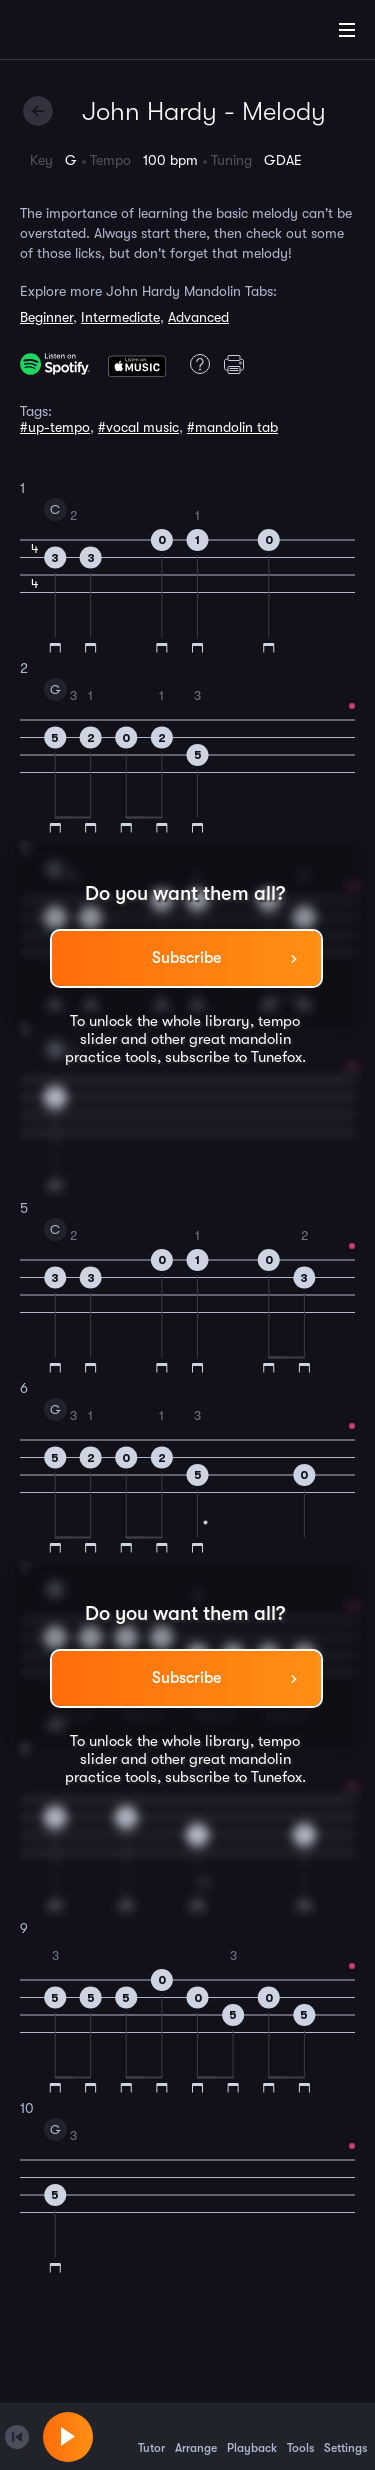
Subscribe (186, 958)
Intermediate (120, 317)
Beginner (46, 317)
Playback (252, 2436)
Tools (300, 2436)
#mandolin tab (232, 427)
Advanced (198, 317)
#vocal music (138, 427)
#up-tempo (55, 427)
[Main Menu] (347, 30)
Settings (345, 2436)
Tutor (151, 2436)
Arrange (196, 2436)
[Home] (80, 33)
